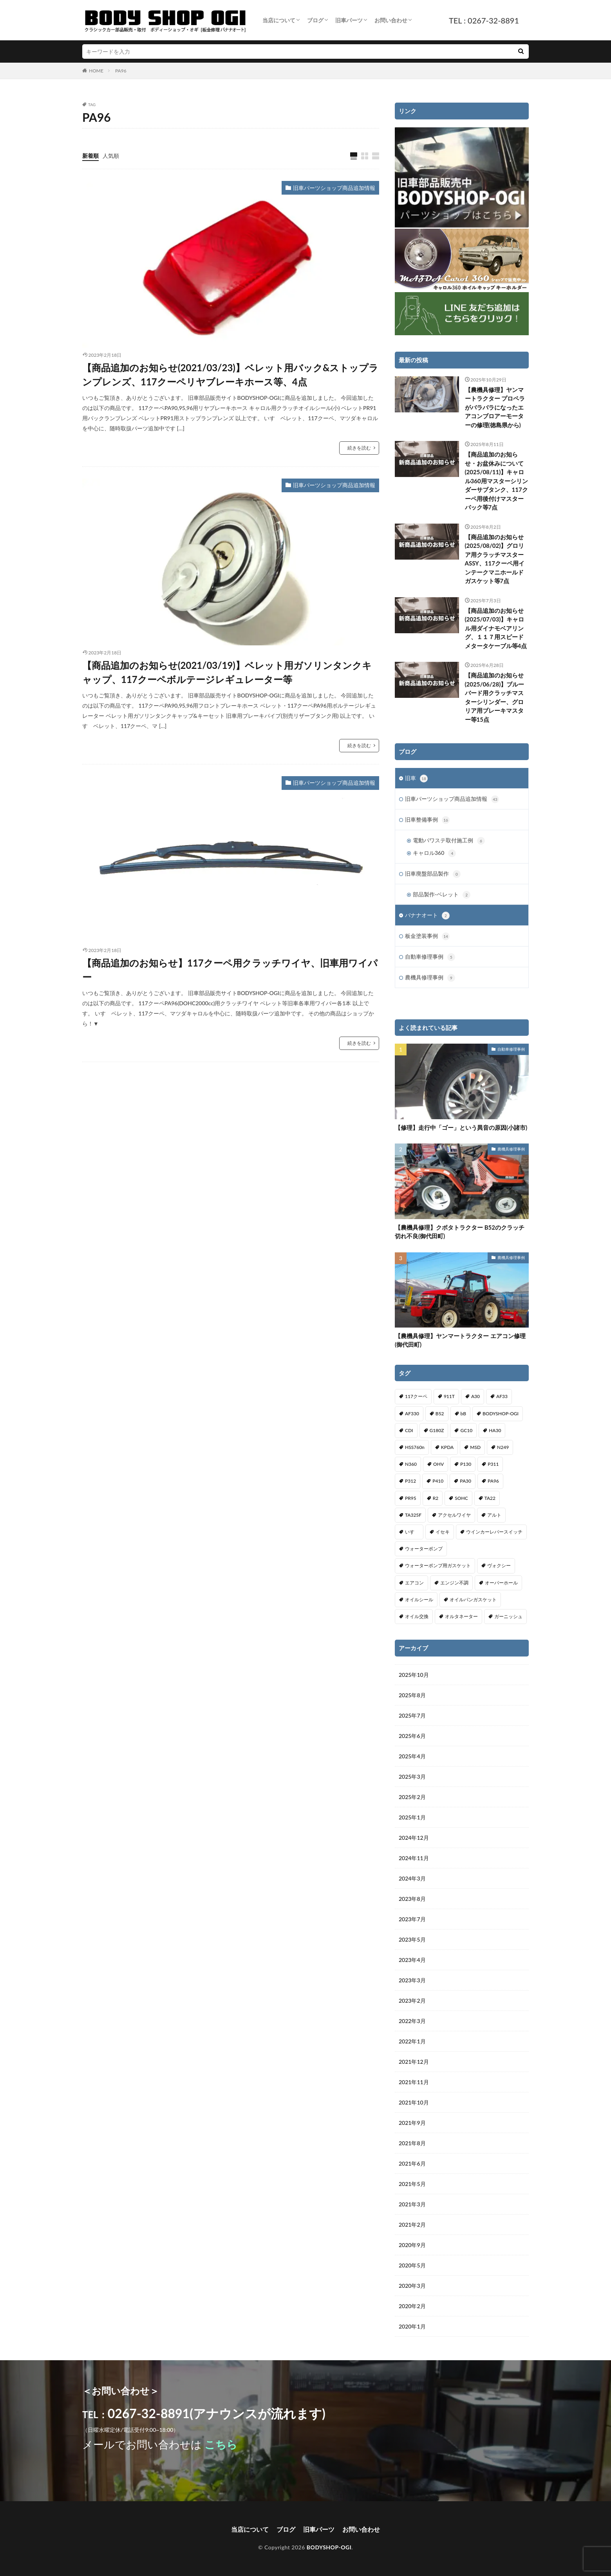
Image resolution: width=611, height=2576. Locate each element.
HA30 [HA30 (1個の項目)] (495, 1430)
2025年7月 (412, 1715)
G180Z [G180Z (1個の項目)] (437, 1430)
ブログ (315, 20)
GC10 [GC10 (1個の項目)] (466, 1430)
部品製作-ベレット (441, 895)
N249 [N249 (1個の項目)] (503, 1447)
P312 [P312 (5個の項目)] (410, 1481)
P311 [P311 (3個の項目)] (493, 1464)
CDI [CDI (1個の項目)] (409, 1430)
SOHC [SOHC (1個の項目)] (461, 1498)
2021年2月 (412, 2224)
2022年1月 (412, 2041)
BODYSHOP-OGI (329, 2547)
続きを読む (359, 448)
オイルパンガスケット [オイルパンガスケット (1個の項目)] (473, 1599)
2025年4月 (412, 1756)
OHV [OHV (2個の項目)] (438, 1464)
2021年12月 (414, 2061)
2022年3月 (412, 2021)
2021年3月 (412, 2204)
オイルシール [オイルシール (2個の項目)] (419, 1599)
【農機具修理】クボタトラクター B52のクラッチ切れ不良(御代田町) (459, 1232)
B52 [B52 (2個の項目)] (440, 1413)
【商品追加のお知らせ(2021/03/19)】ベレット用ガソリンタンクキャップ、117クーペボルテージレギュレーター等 (227, 672)
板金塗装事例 (427, 936)
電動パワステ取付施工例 (449, 841)
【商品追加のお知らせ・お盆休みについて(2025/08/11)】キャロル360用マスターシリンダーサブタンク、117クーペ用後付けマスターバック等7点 (496, 481)
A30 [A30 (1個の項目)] (475, 1396)
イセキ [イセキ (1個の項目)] (443, 1532)
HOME (96, 71)
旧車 (416, 778)
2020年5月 (412, 2265)
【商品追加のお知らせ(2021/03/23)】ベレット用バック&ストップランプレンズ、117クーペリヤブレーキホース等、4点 (230, 374)
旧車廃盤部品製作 (433, 874)
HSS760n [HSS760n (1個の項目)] (415, 1447)
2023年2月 (412, 2000)
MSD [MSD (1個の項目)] (475, 1447)
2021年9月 (412, 2122)
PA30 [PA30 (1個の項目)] (465, 1481)
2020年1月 (412, 2326)
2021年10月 (414, 2102)
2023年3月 (412, 1980)
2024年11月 (414, 1858)
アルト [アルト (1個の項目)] (494, 1515)
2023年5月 (412, 1939)
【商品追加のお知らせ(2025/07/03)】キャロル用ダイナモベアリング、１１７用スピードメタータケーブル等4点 (496, 628)
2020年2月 (412, 2306)
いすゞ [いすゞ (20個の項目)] (412, 1532)
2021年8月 (412, 2143)
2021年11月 (414, 2082)
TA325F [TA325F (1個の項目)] (413, 1515)
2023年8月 (412, 1898)
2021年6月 (412, 2163)
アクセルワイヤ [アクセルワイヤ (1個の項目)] (454, 1515)
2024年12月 (414, 1837)
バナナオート (427, 915)
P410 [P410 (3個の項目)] (437, 1481)
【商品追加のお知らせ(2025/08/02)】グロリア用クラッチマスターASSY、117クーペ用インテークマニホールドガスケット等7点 (494, 559)
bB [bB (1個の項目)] (463, 1413)
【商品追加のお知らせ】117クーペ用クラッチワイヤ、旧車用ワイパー (230, 970)
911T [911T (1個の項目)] (449, 1396)
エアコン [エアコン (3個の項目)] (414, 1583)
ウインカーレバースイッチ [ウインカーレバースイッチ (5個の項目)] (494, 1532)
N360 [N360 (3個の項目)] (411, 1464)
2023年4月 (412, 1959)
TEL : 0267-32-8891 (484, 20)
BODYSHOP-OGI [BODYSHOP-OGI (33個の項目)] (501, 1413)
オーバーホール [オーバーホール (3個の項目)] (501, 1583)
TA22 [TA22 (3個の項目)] (489, 1498)
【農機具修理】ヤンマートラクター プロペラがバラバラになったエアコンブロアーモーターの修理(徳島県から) (495, 407)
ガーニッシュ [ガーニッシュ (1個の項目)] (508, 1616)
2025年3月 (412, 1776)
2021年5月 (412, 2183)
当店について (278, 20)
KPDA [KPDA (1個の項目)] (447, 1447)
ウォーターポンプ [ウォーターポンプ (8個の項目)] (424, 1549)
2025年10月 (414, 1674)
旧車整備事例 (427, 820)
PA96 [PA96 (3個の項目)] (493, 1481)
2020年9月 (412, 2245)
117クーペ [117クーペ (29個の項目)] (416, 1396)
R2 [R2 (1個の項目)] (436, 1498)
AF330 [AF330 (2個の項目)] (412, 1413)
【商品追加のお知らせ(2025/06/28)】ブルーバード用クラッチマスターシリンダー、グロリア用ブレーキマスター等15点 (494, 697)
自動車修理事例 (430, 957)
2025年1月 (412, 1817)
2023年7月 (412, 1919)
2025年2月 (412, 1797)
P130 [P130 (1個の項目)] (465, 1464)
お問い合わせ (390, 20)
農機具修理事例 (430, 978)
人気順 (111, 155)
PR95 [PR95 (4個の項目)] (410, 1498)
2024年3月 (412, 1878)
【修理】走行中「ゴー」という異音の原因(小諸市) (461, 1127)
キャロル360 (434, 853)
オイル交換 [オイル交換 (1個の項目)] (416, 1616)
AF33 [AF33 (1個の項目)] (502, 1396)
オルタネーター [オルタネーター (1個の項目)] (461, 1616)
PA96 (121, 71)
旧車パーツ (349, 20)
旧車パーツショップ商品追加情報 (334, 187)
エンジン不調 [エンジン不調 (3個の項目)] (454, 1583)
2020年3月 (412, 2285)
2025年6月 (412, 1735)
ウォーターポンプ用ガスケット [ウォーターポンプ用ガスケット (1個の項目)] (438, 1565)
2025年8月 (412, 1695)
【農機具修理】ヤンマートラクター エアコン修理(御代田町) (460, 1340)
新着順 (90, 155)
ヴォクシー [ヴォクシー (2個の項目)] (499, 1565)
